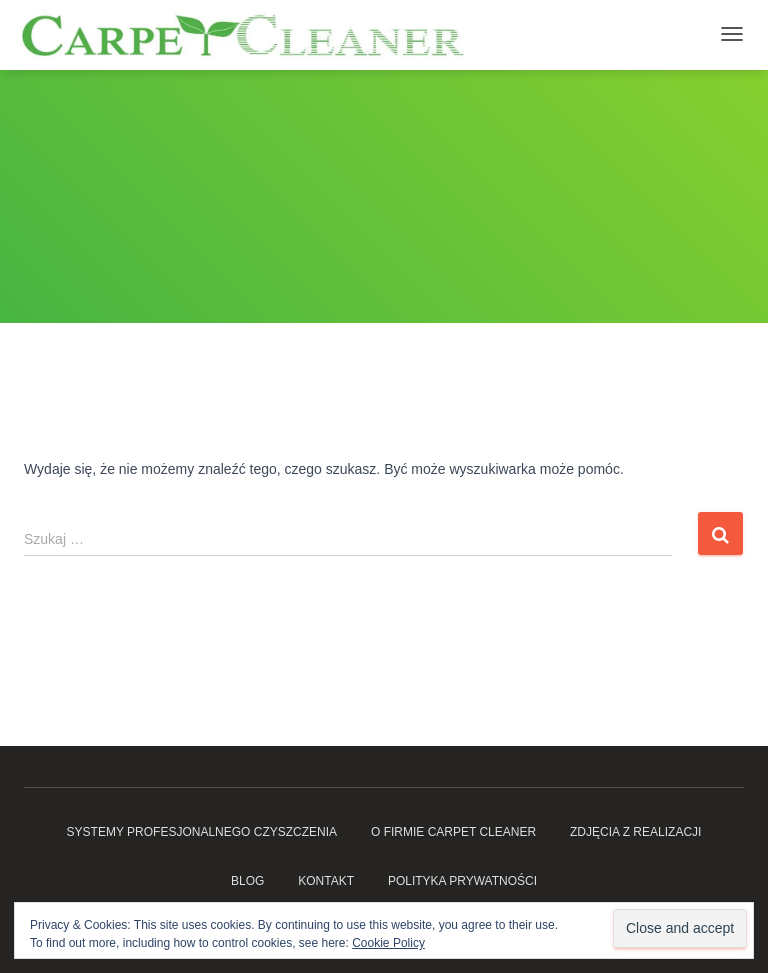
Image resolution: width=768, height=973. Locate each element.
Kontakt (326, 881)
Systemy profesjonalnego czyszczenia (202, 832)
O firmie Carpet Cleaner (453, 832)
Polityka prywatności (462, 881)
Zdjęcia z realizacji (635, 832)
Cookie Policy (388, 943)
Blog (247, 881)
